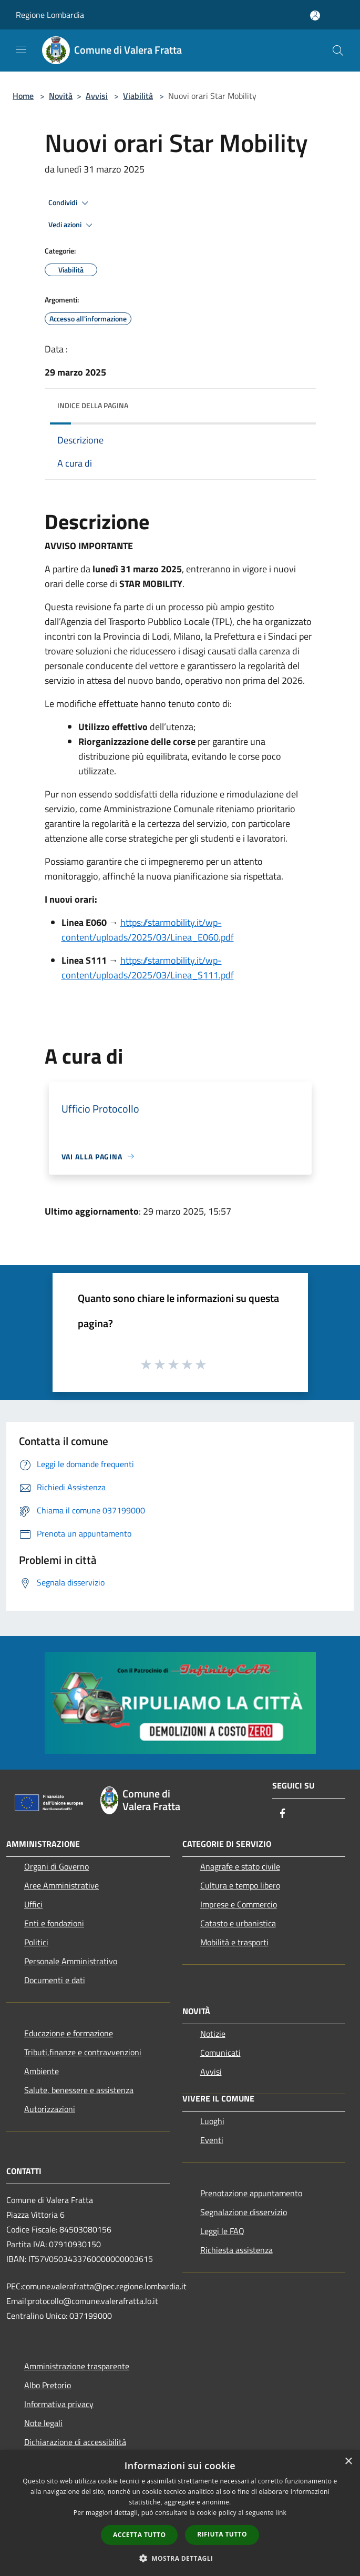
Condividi (69, 203)
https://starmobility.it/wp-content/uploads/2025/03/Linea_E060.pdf (147, 929)
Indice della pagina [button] (92, 405)
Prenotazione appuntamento (251, 2193)
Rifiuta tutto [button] (222, 2534)
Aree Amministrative (61, 1885)
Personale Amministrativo (70, 1961)
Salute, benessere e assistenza (78, 2090)
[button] (180, 2558)
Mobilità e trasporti (234, 1942)
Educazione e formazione (68, 2033)
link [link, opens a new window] (280, 2512)
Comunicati (220, 2052)
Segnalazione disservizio (243, 2212)
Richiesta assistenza (236, 2250)
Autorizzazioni (49, 2109)
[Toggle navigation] (21, 49)
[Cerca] (338, 50)
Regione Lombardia (50, 14)
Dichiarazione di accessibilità (75, 2442)
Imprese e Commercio (238, 1904)
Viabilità (138, 95)
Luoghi (212, 2121)
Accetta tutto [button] (139, 2534)
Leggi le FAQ (222, 2231)
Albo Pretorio (47, 2385)
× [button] (348, 2462)
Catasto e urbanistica (238, 1923)
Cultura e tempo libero (240, 1885)
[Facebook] (282, 1814)
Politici (36, 1942)
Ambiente (41, 2071)
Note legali (43, 2423)
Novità (61, 95)
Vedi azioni (72, 225)
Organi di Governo (56, 1866)
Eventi (211, 2140)
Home (23, 95)
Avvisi (97, 95)
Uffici (33, 1904)
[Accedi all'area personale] (315, 15)
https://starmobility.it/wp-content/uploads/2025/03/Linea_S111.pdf (147, 967)
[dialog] (180, 2513)
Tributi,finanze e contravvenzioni (82, 2052)
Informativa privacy (59, 2404)
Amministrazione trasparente (76, 2366)
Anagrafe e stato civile (240, 1866)
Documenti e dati (54, 1980)
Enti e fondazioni (54, 1923)
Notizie (212, 2033)
